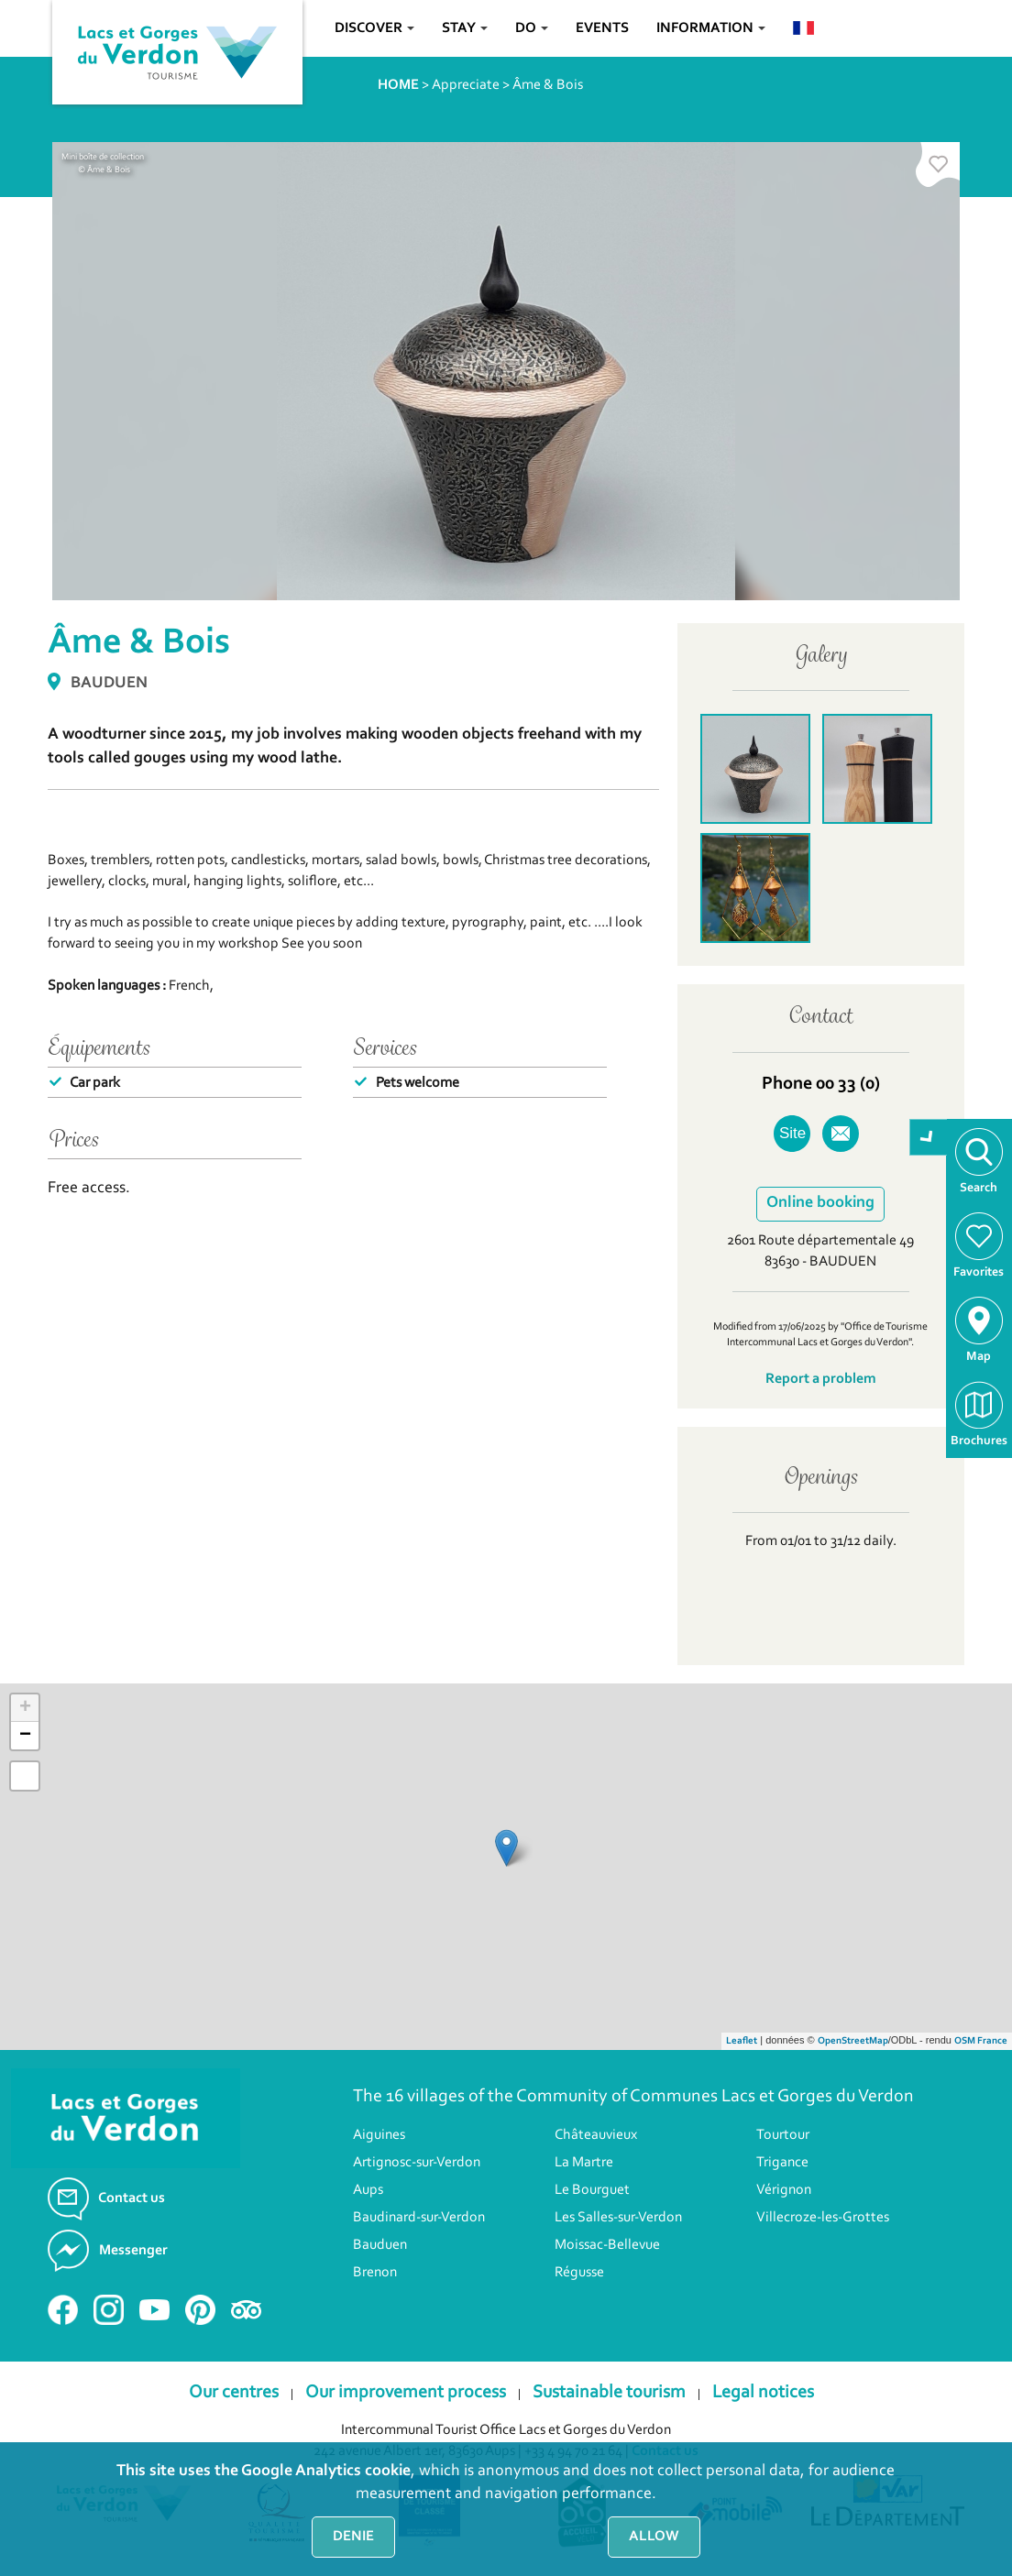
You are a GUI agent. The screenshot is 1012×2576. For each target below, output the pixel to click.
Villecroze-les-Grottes (822, 2217)
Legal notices (763, 2393)
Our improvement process (405, 2393)
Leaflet (741, 2041)
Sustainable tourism (609, 2393)
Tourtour (782, 2135)
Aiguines (379, 2135)
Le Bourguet (592, 2190)
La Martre (584, 2162)
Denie (353, 2536)
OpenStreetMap (853, 2041)
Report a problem (820, 1379)
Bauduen (380, 2245)
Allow (654, 2536)
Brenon (375, 2272)
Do (531, 28)
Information (710, 28)
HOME (398, 85)
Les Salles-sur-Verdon (618, 2217)
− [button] (25, 1735)
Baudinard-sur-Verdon (419, 2217)
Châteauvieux (596, 2135)
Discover (374, 28)
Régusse (579, 2272)
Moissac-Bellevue (607, 2245)
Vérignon (783, 2190)
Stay (465, 28)
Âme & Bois (547, 85)
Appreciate (466, 85)
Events (602, 28)
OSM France (980, 2041)
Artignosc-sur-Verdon (416, 2162)
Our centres (234, 2393)
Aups (368, 2190)
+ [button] (25, 1708)
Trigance (782, 2162)
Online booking (820, 1203)
